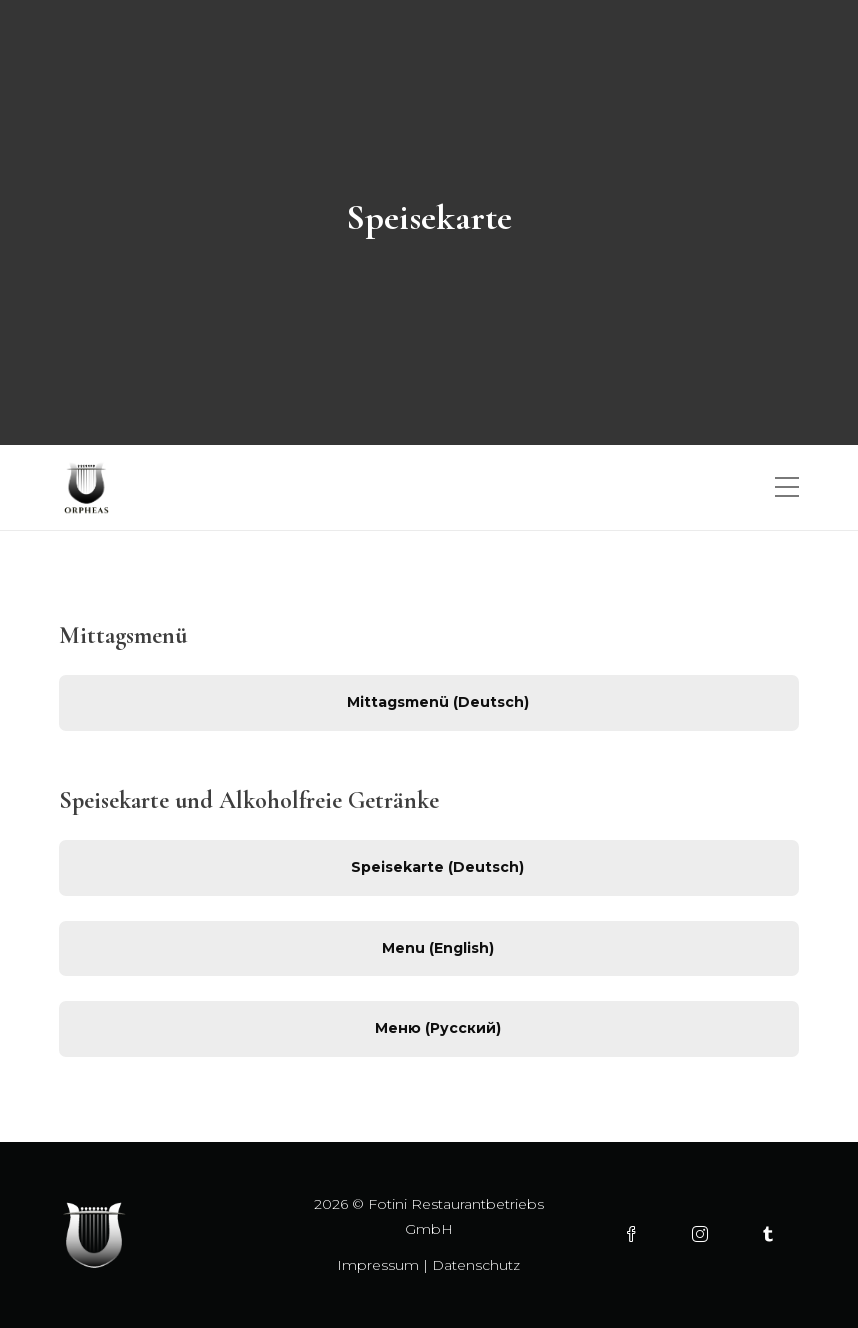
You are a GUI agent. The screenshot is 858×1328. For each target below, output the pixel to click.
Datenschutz (476, 1265)
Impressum (378, 1265)
